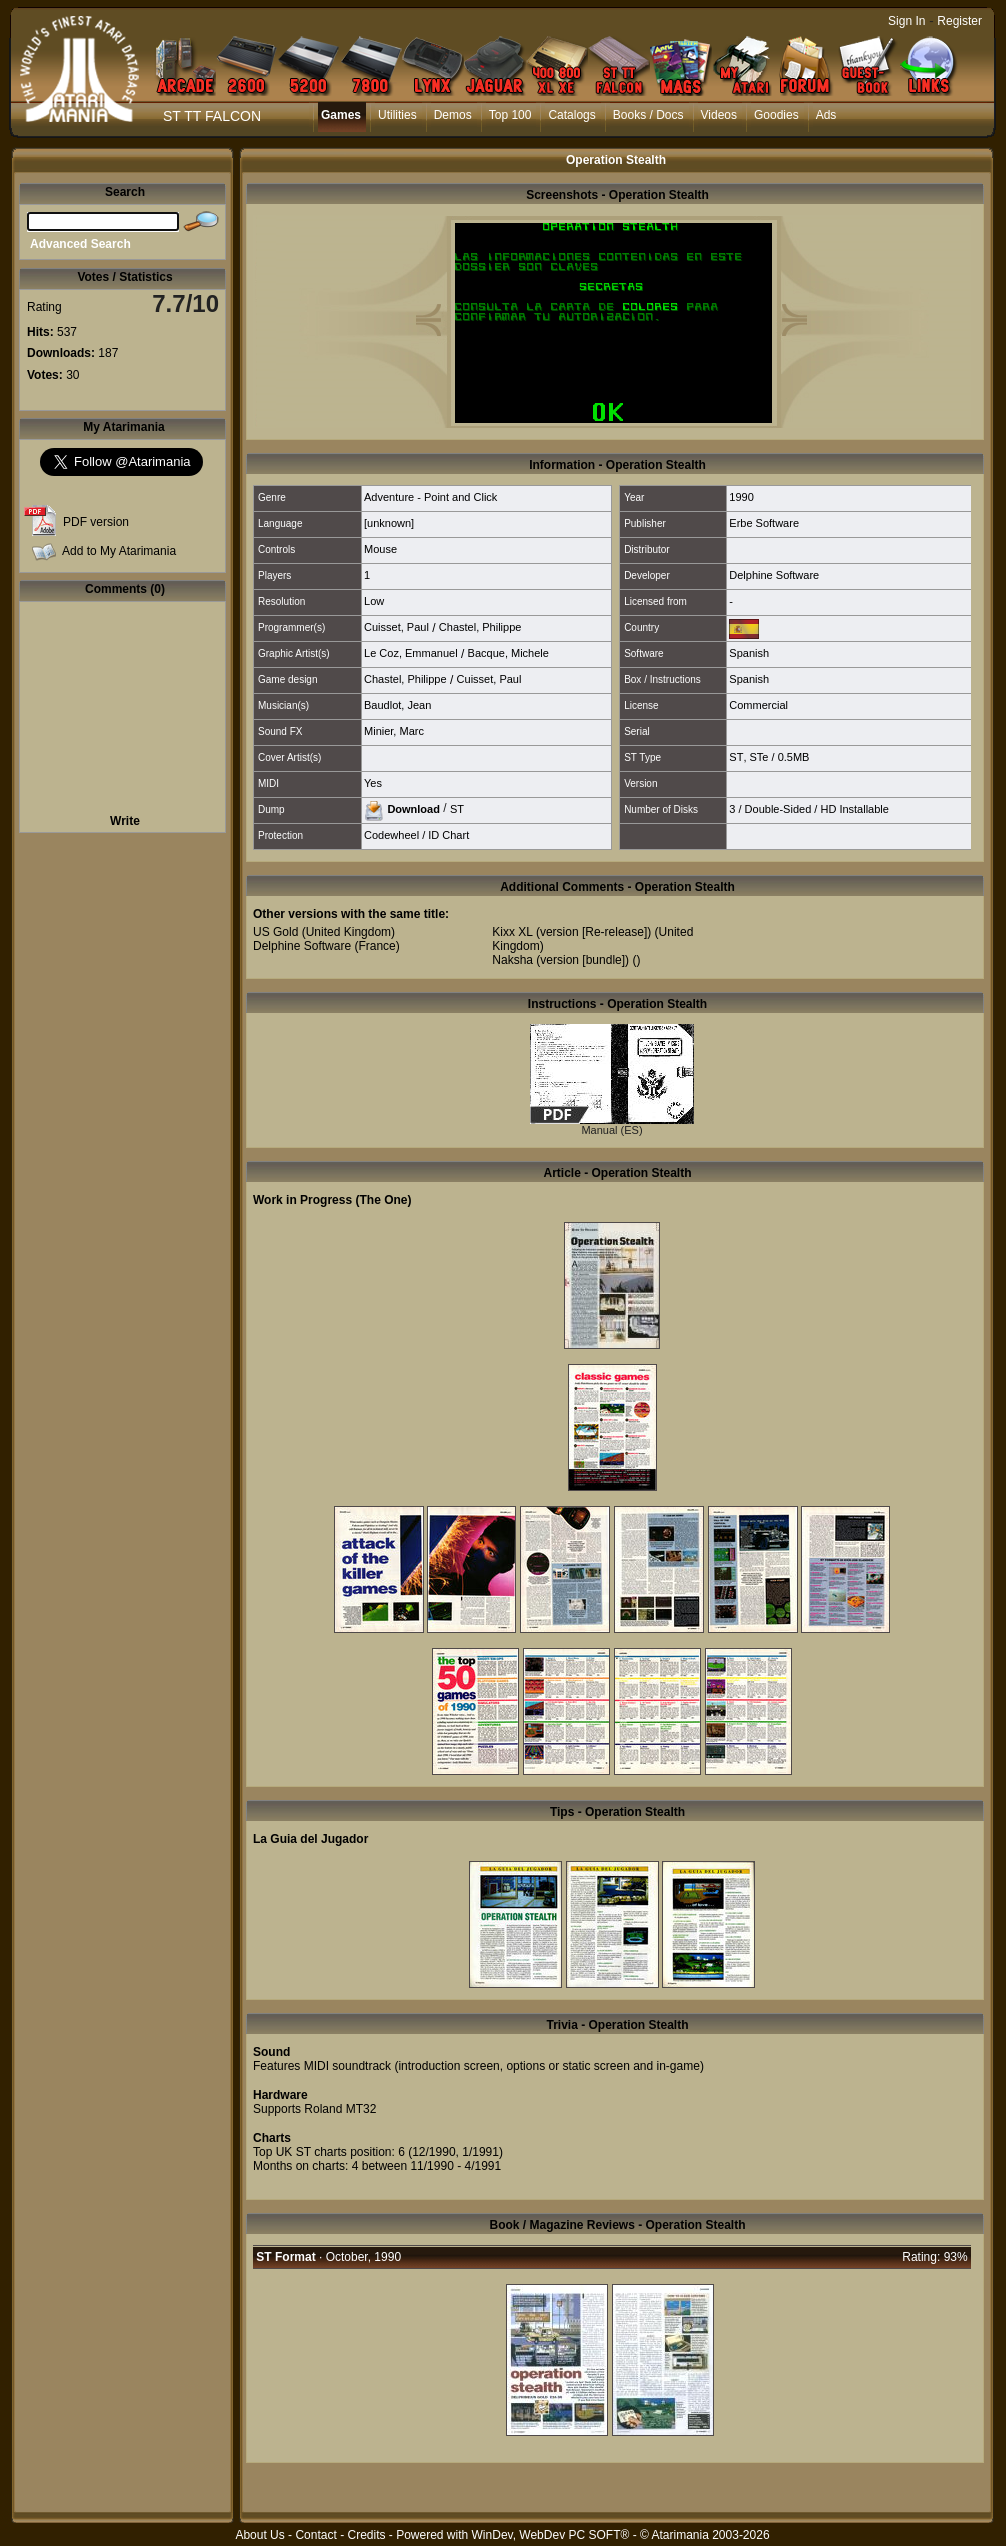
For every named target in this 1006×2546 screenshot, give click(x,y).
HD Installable (854, 809)
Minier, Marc (394, 731)
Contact (315, 2535)
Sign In (906, 21)
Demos (453, 115)
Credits (366, 2535)
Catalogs (571, 115)
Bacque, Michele (508, 653)
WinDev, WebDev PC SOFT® (551, 2535)
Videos (719, 115)
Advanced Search (80, 244)
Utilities (397, 115)
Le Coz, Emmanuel (411, 653)
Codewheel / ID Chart (416, 835)
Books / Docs (648, 115)
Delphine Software (774, 575)
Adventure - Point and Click (430, 497)
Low (374, 601)
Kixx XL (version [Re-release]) (571, 932)
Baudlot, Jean (397, 705)
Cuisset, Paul (396, 627)
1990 (741, 497)
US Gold (275, 932)
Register (959, 21)
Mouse (380, 549)
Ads (826, 115)
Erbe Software (764, 523)
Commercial (758, 705)
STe (759, 757)
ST (736, 757)
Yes (373, 783)
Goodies (776, 115)
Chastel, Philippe (480, 627)
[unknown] (389, 523)
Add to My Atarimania (119, 551)
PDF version (96, 522)
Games (341, 115)
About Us (259, 2535)
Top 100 (510, 115)
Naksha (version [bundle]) (560, 960)
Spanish (749, 653)
